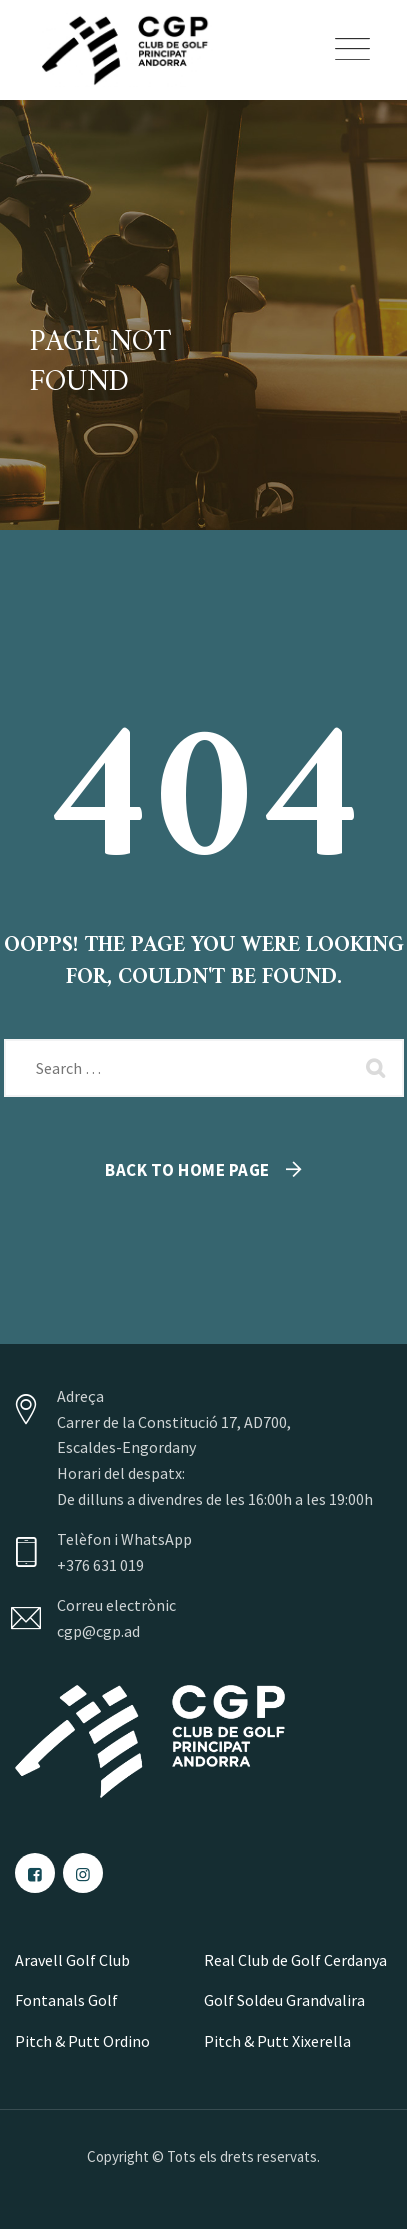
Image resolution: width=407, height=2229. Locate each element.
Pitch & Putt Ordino (82, 2041)
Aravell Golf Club (72, 1960)
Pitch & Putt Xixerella (277, 2041)
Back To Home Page (187, 1170)
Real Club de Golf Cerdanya (295, 1960)
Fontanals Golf (66, 2000)
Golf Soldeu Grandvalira (284, 2000)
